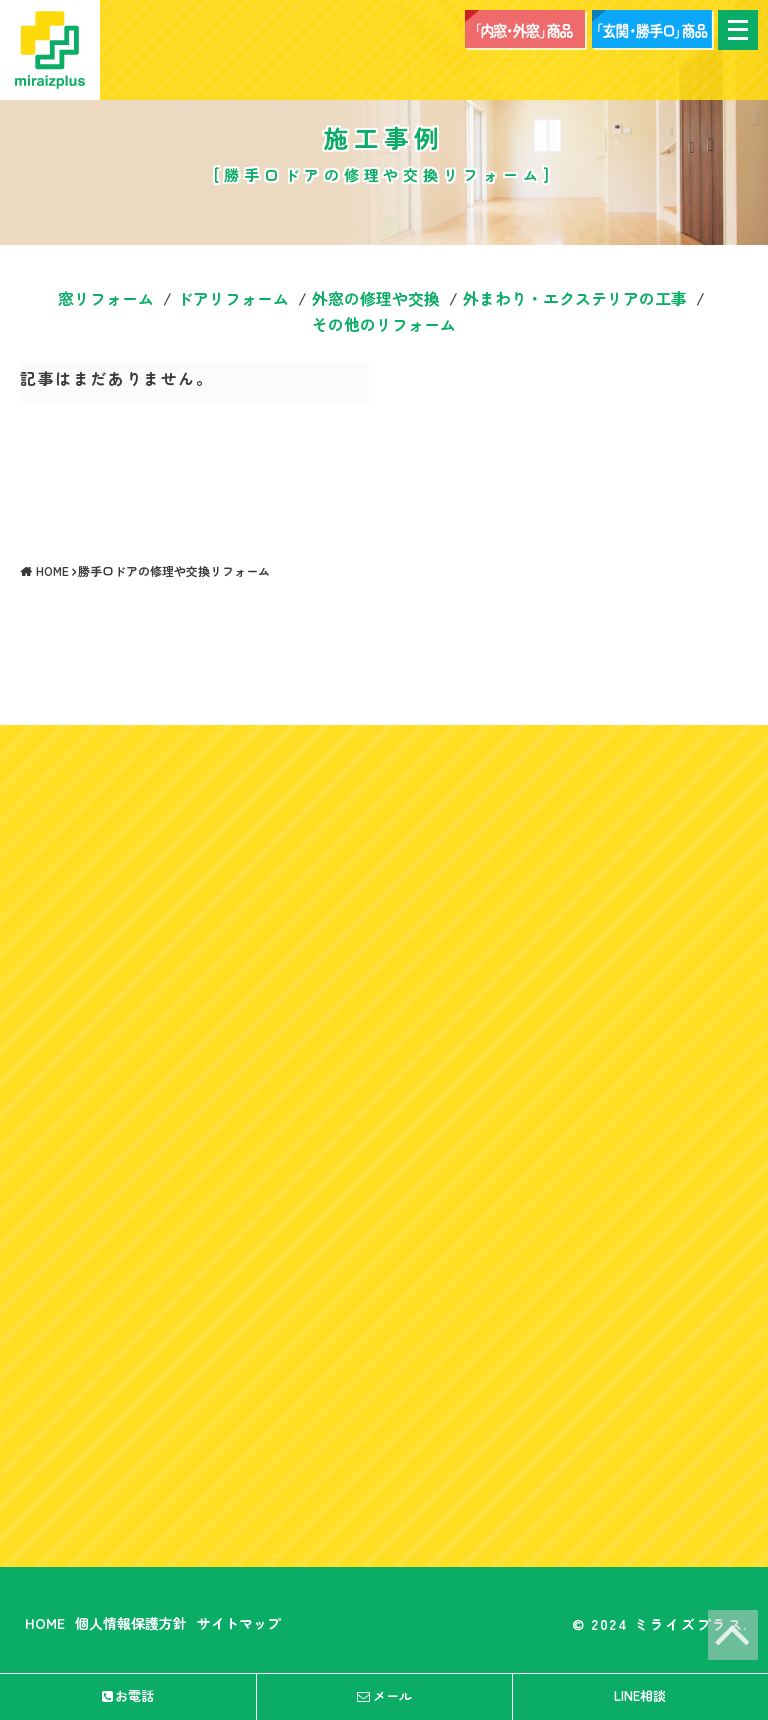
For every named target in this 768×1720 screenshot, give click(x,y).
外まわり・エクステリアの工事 (575, 298)
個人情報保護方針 (131, 1623)
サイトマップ (239, 1623)
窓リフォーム (106, 298)
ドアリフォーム (233, 298)
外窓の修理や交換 (376, 298)
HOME (45, 1623)
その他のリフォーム (384, 324)
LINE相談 (640, 1695)
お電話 (128, 1695)
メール (384, 1695)
